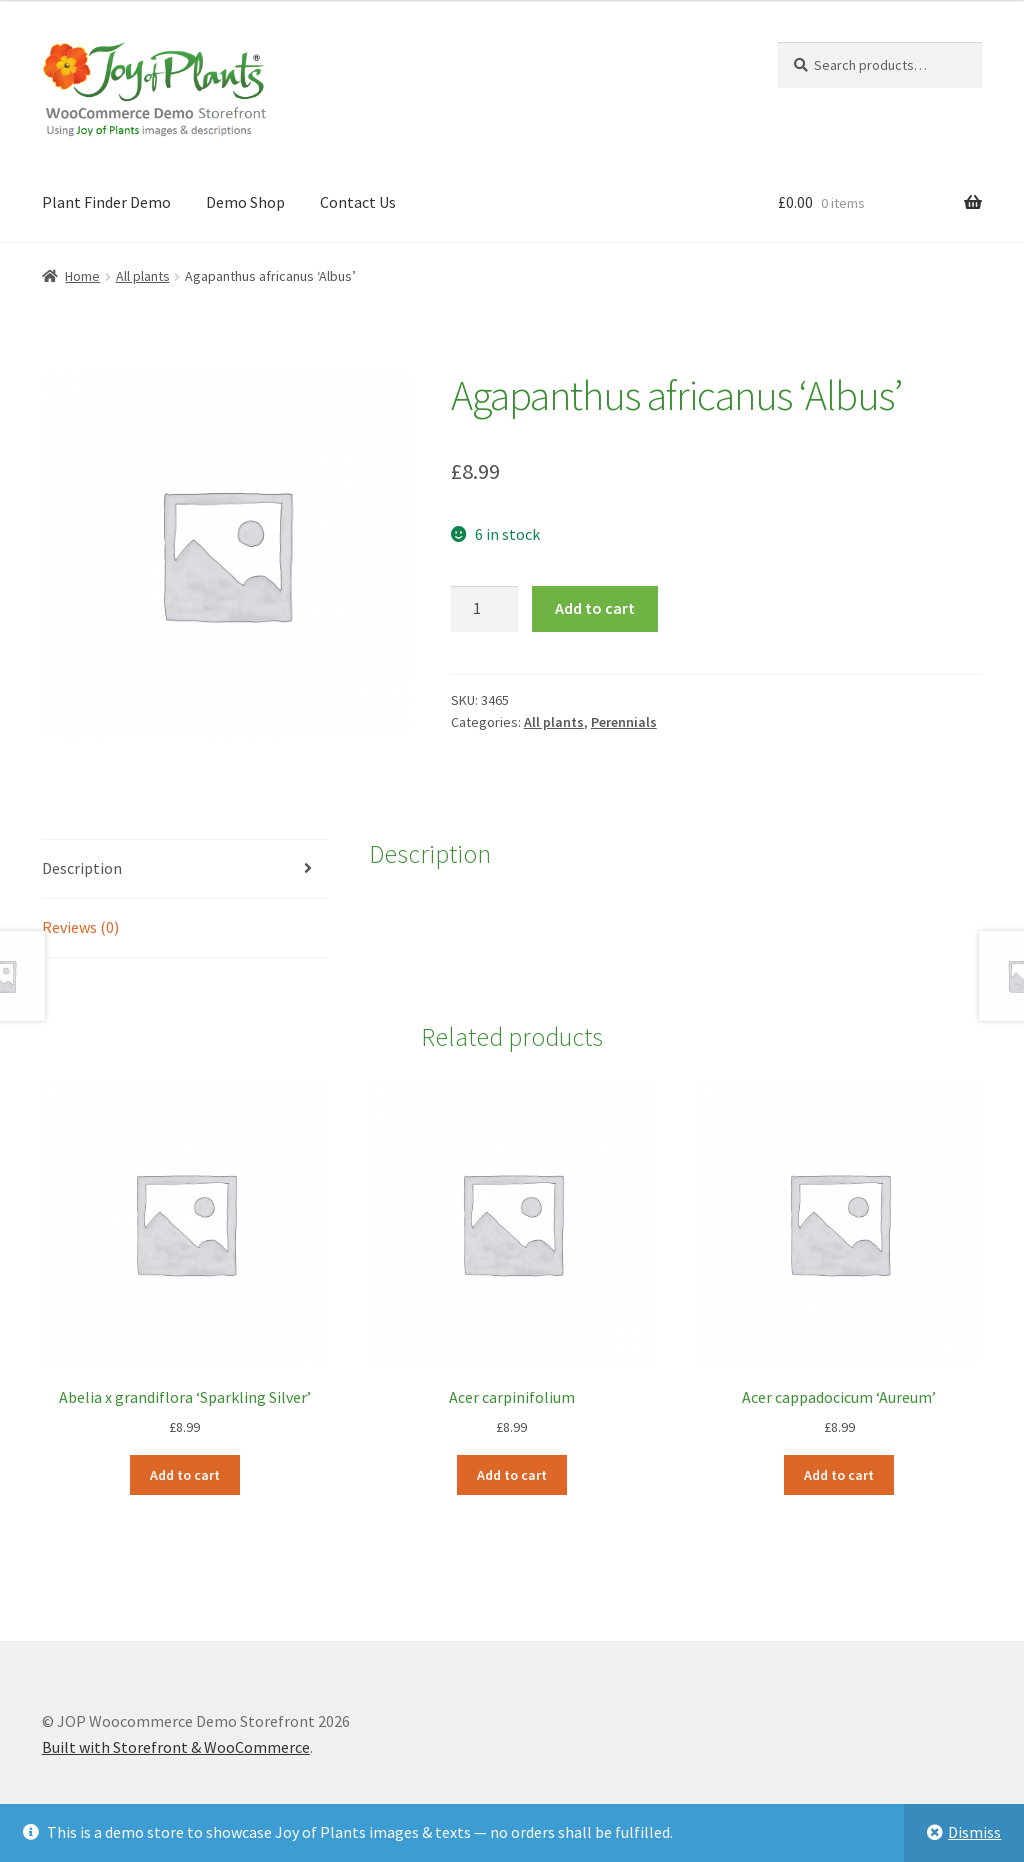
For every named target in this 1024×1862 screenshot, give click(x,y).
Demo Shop (245, 202)
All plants (143, 276)
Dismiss (974, 1832)
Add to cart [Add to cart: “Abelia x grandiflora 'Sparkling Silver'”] (185, 1475)
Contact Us (358, 202)
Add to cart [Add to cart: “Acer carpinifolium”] (512, 1475)
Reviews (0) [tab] (80, 927)
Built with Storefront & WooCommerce (176, 1747)
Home (82, 276)
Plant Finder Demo (106, 202)
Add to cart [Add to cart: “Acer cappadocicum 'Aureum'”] (839, 1475)
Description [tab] (82, 868)
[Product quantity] (485, 609)
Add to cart (595, 608)
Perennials (624, 722)
